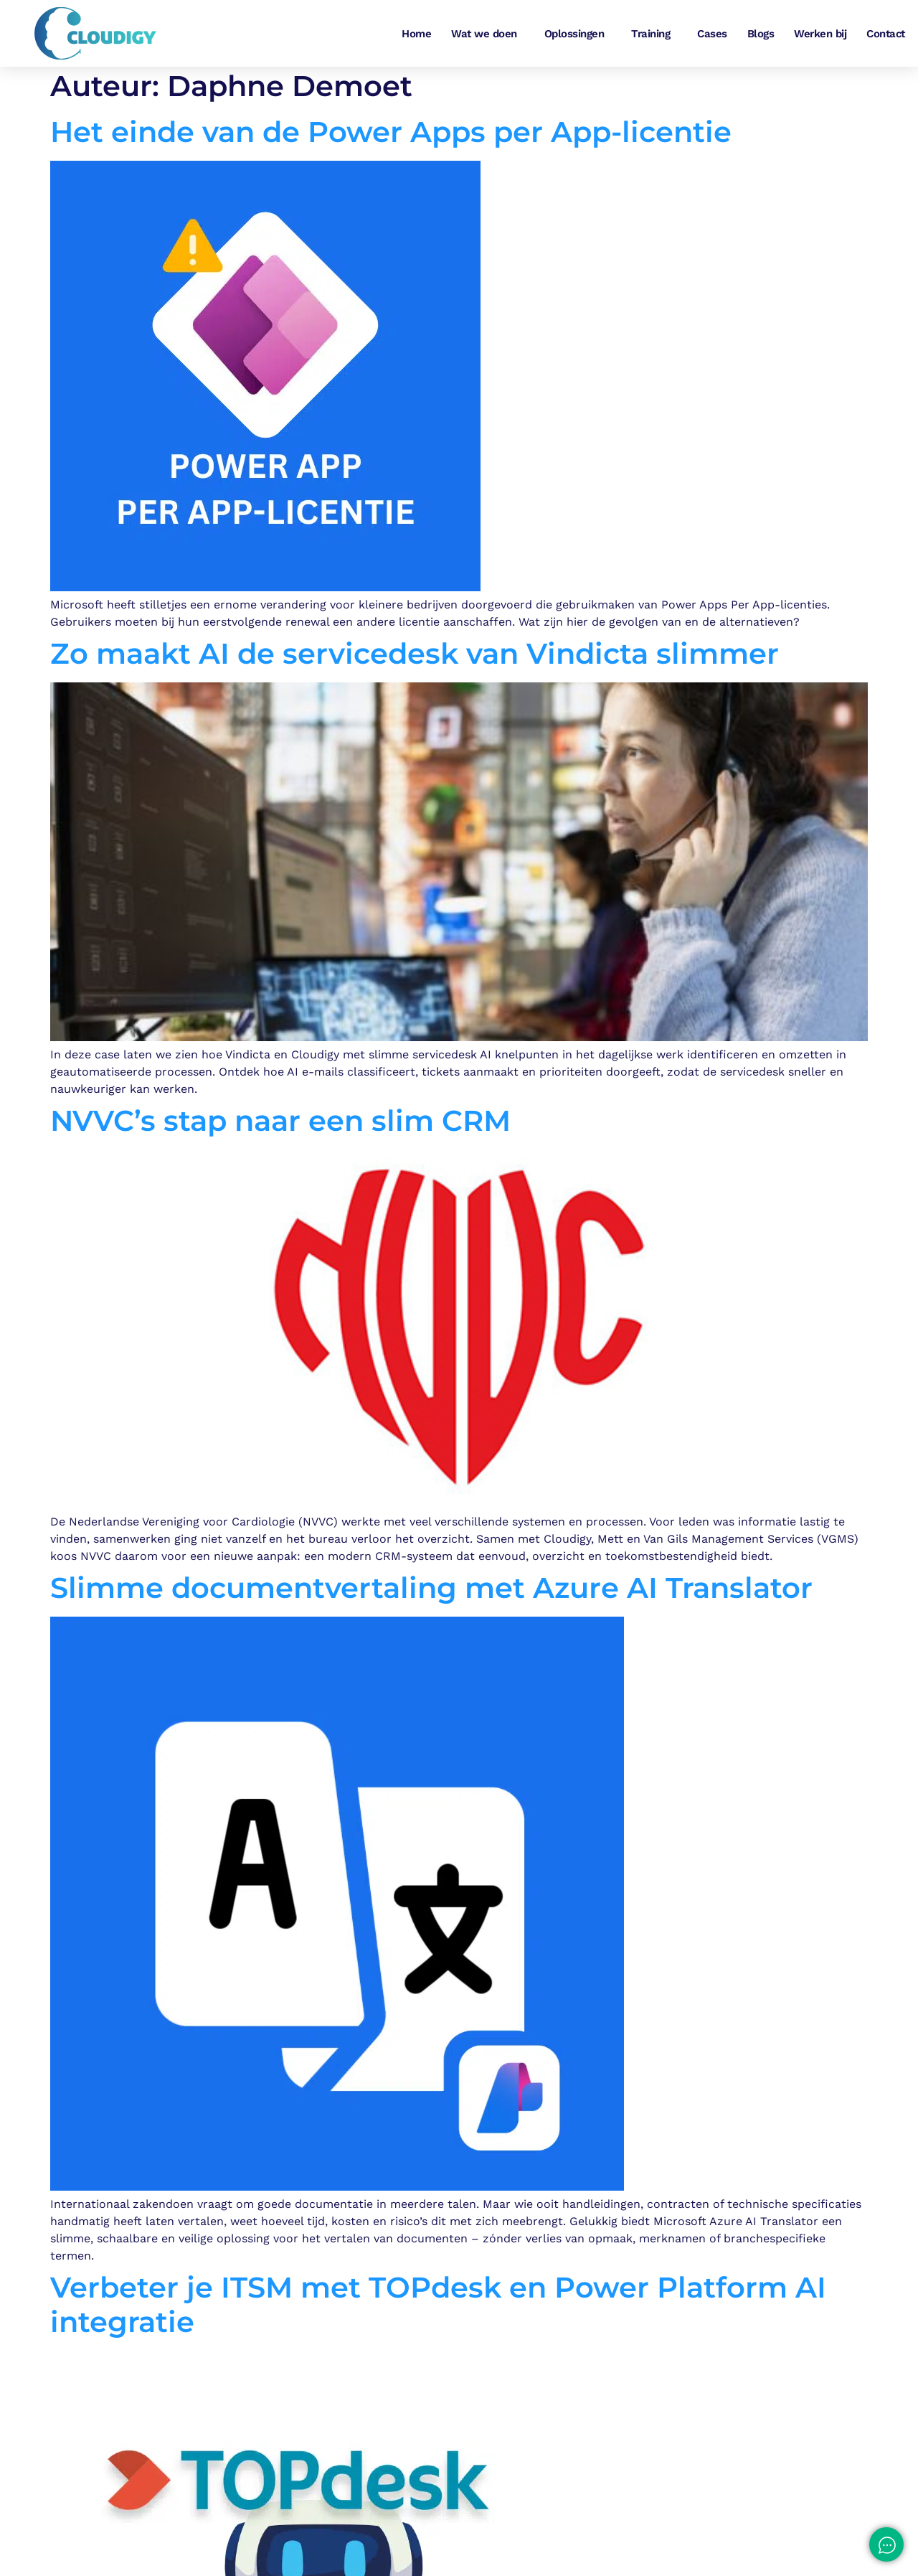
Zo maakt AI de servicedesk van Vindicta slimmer (414, 656)
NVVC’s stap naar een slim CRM (280, 1124)
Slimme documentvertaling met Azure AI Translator (431, 1591)
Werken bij (820, 33)
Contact (885, 33)
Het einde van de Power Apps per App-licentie (391, 135)
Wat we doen (487, 34)
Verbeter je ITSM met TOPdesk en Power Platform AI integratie (438, 2308)
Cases (712, 33)
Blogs (761, 33)
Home (416, 33)
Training (654, 34)
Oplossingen (578, 34)
